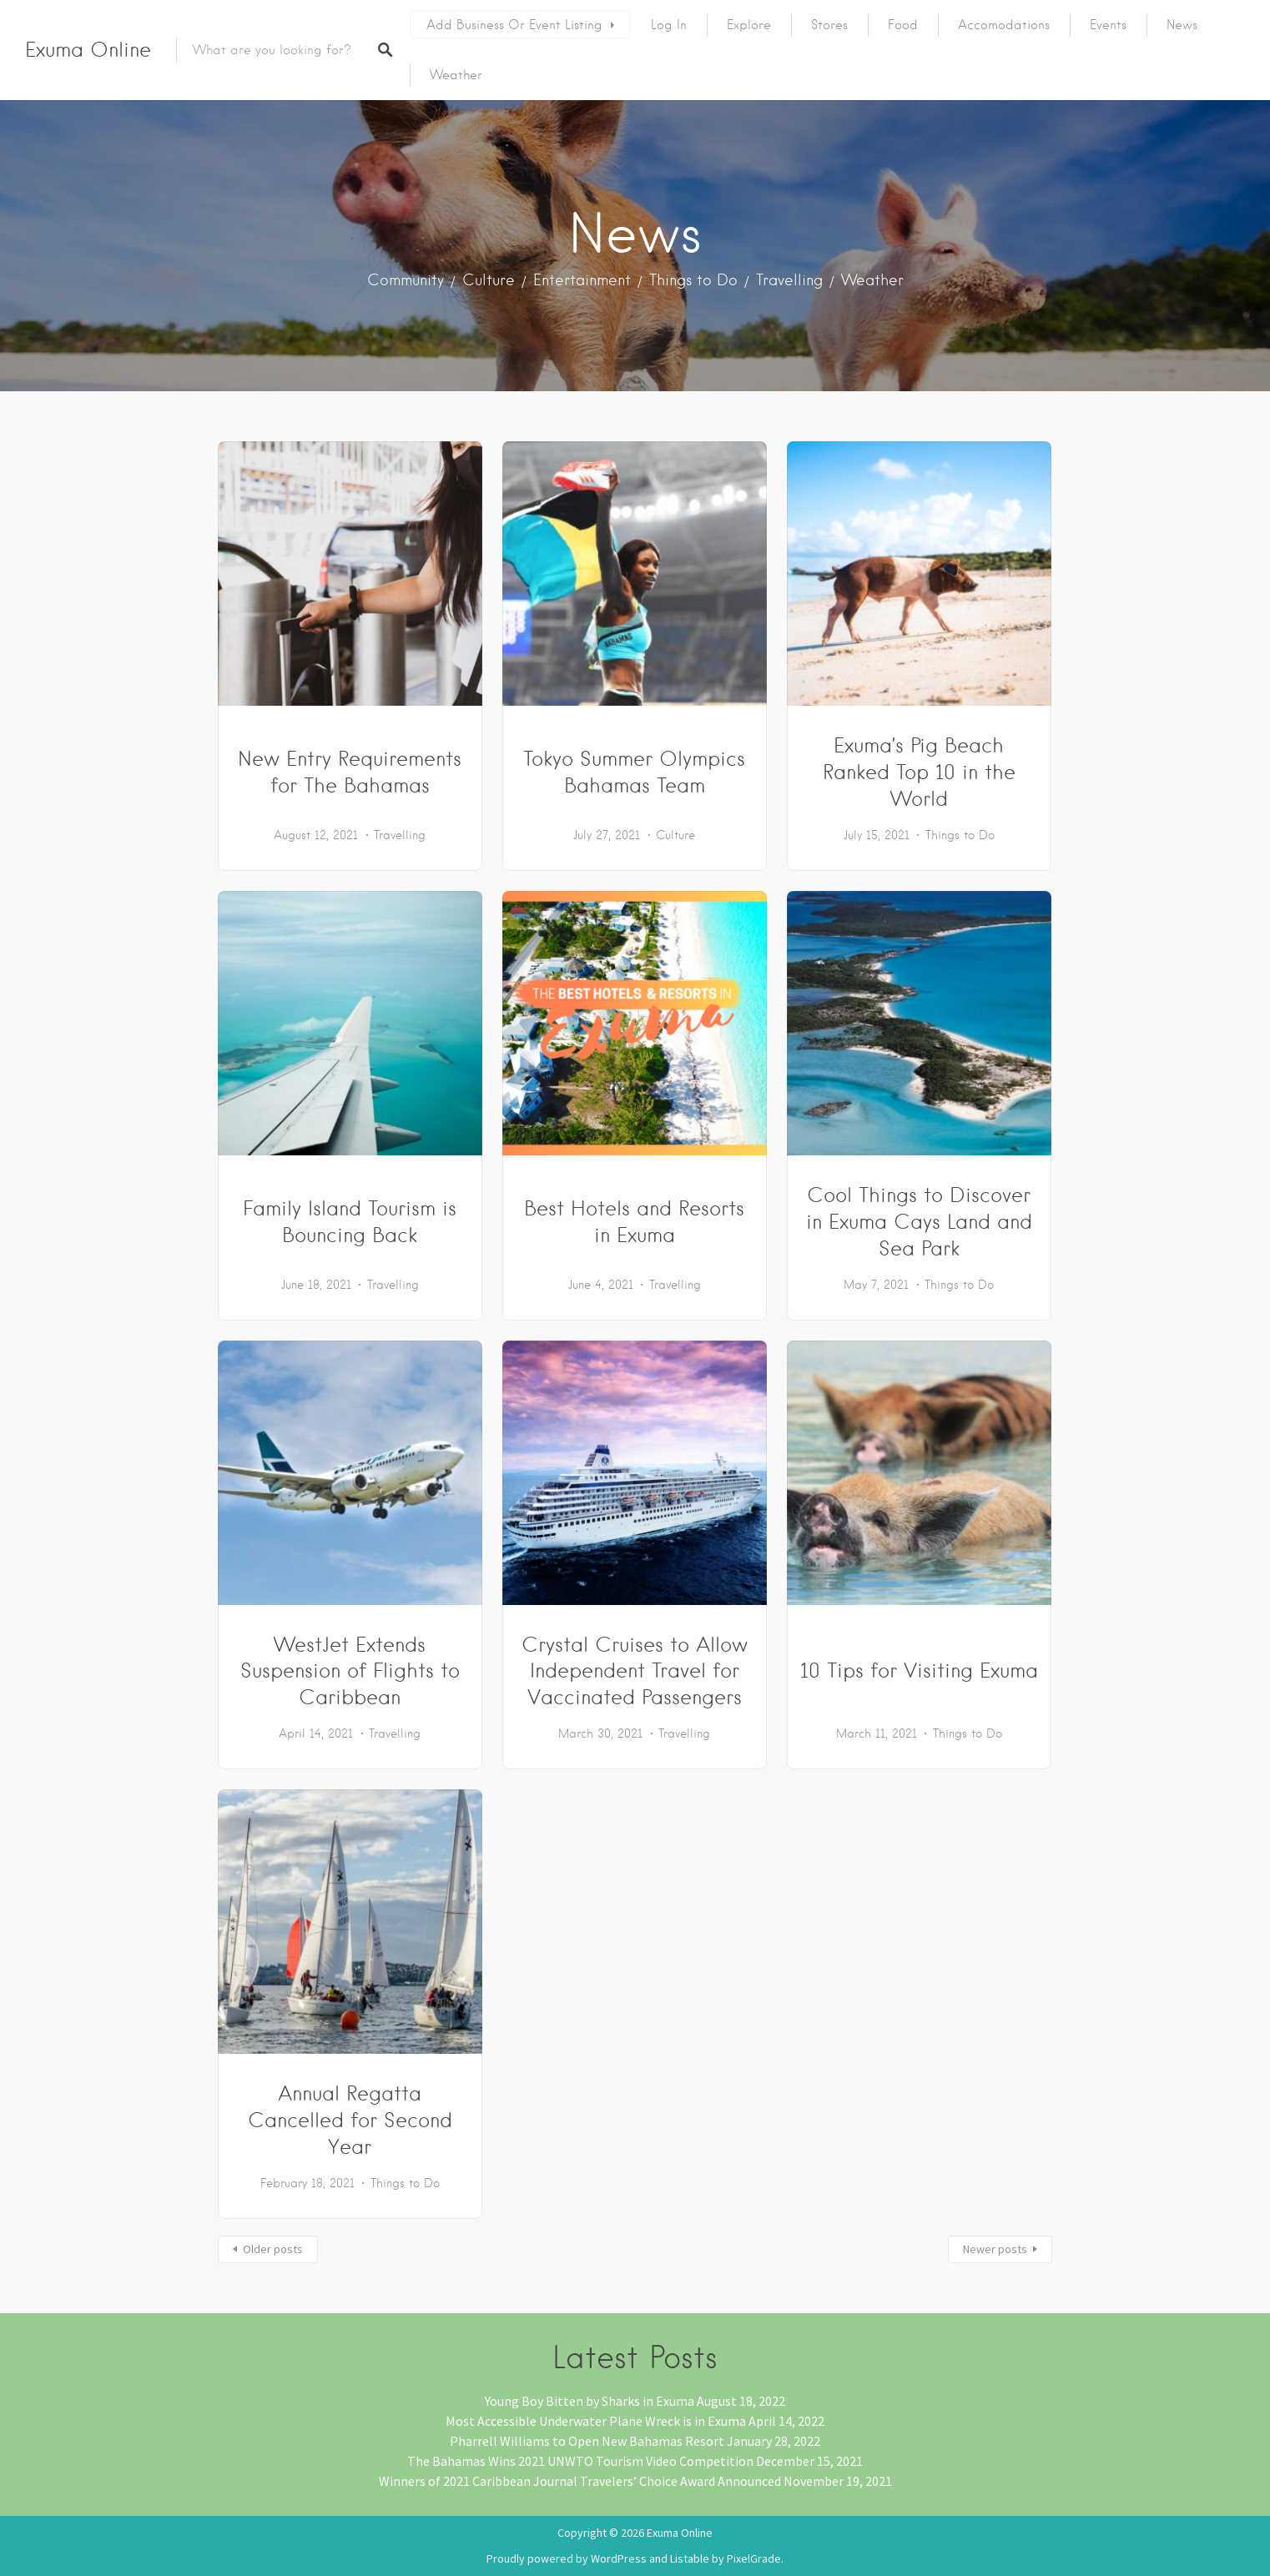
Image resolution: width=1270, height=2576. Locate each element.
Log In (669, 25)
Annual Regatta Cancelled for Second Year (350, 2120)
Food (903, 25)
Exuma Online (88, 50)
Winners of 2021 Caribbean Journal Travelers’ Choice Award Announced (580, 2481)
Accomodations (1004, 25)
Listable (689, 2558)
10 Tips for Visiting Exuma (919, 1670)
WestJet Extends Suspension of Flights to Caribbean (350, 1671)
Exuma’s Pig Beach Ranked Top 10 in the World (919, 772)
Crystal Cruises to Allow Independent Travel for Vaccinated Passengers (635, 1671)
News (1182, 25)
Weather (456, 75)
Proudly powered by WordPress (566, 2558)
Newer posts (995, 2249)
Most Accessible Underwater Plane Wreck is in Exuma (596, 2420)
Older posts (273, 2249)
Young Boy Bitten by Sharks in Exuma (589, 2400)
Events (1108, 25)
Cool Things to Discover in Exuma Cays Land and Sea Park (919, 1221)
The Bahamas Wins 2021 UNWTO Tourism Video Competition (580, 2461)
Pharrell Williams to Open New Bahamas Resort (587, 2441)
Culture (488, 280)
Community (405, 280)
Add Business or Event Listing (514, 25)
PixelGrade (754, 2558)
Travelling (789, 280)
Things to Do (693, 280)
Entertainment (582, 280)
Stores (829, 25)
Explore (749, 25)
